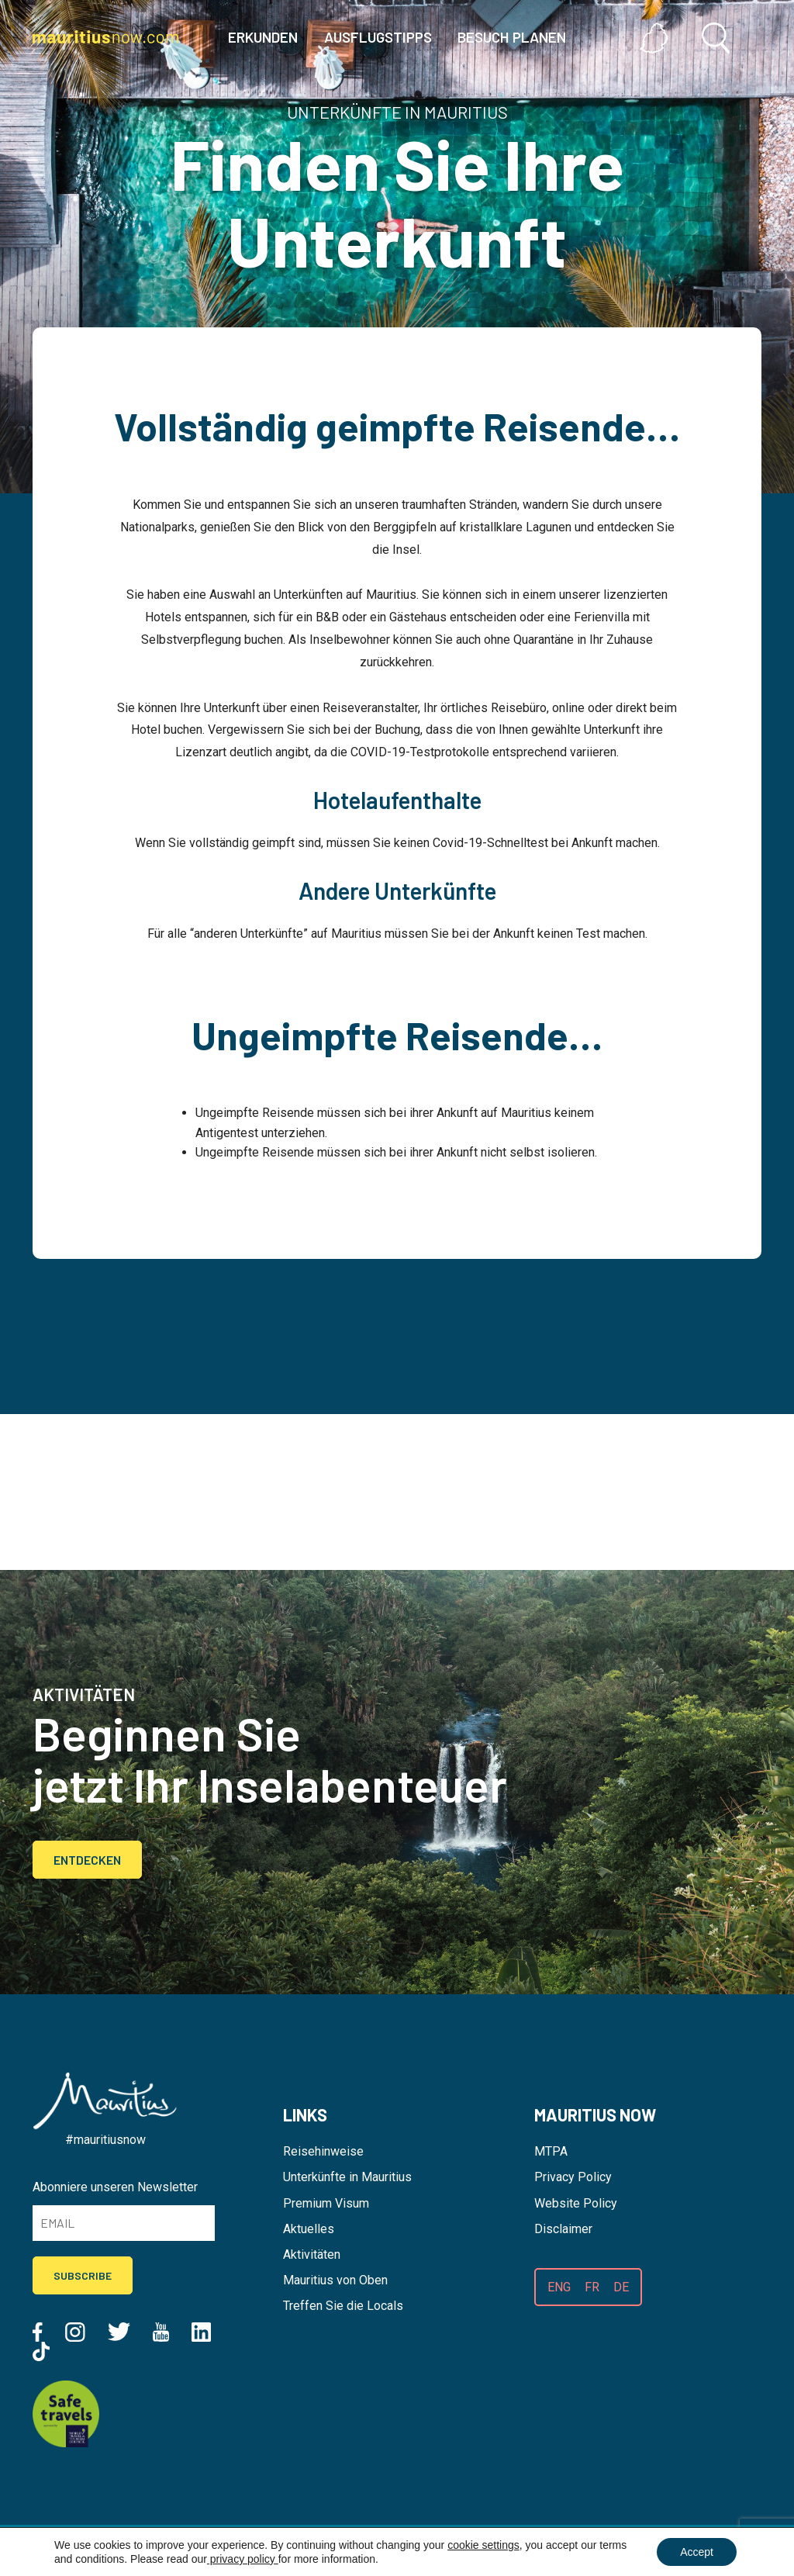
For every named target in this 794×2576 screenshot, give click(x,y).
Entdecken (87, 1859)
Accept (696, 2552)
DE (621, 2287)
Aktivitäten (311, 2254)
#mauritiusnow (105, 2139)
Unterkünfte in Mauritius (347, 2177)
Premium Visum (326, 2203)
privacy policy (242, 2559)
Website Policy (575, 2203)
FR (592, 2287)
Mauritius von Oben (335, 2280)
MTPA (551, 2151)
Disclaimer (563, 2229)
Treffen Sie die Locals (343, 2305)
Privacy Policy (573, 2177)
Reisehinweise (323, 2151)
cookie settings (483, 2545)
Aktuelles (308, 2229)
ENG (559, 2287)
